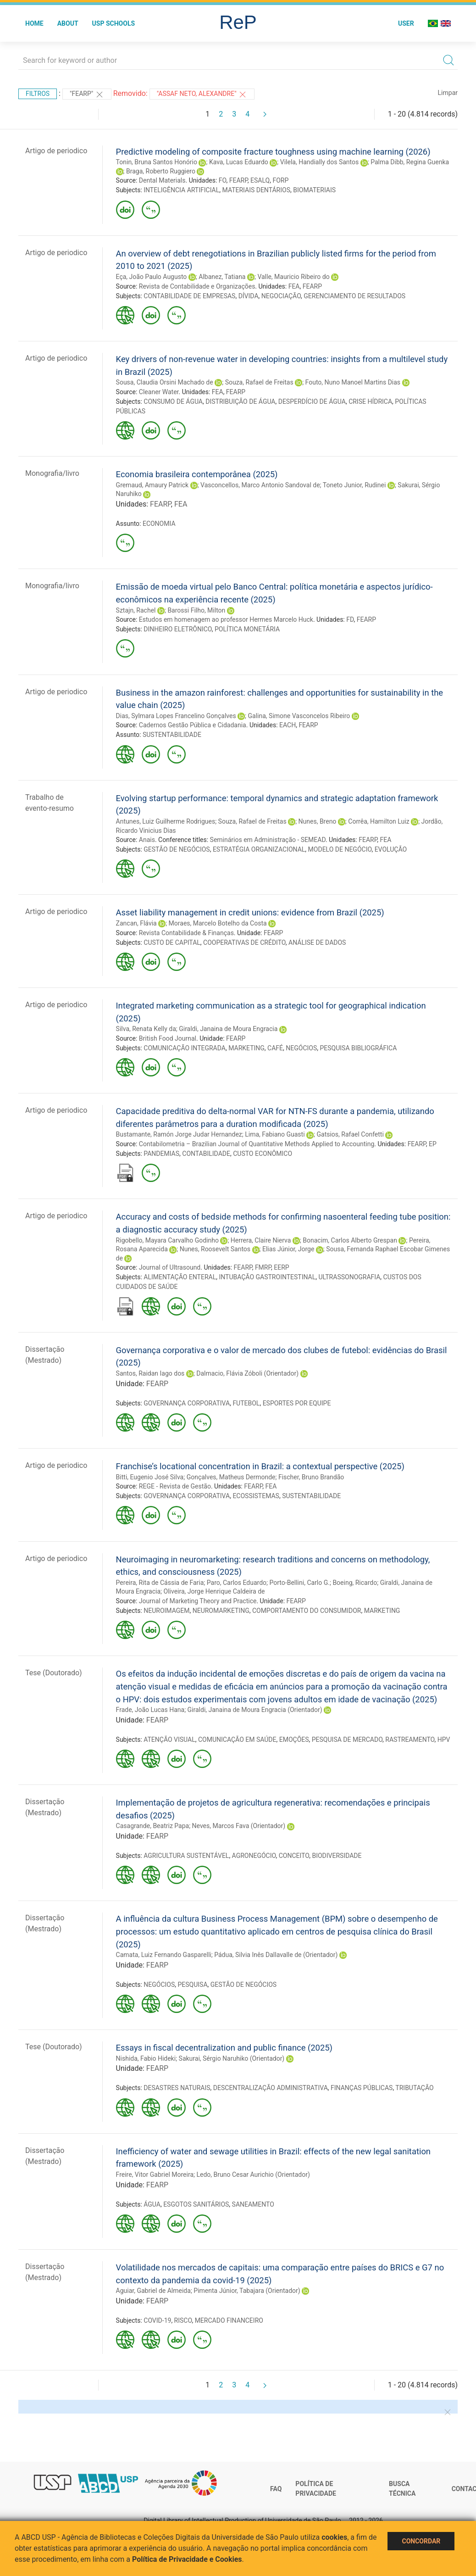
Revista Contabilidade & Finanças (186, 933)
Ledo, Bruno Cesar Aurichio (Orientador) (253, 2174)
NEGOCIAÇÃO (281, 296)
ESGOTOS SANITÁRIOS (196, 2204)
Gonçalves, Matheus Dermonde (231, 1477)
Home (34, 23)
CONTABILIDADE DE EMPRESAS (189, 296)
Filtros (38, 93)
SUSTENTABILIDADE (172, 734)
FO (223, 180)
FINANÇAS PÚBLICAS (362, 2087)
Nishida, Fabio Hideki (146, 2058)
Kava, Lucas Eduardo (238, 162)
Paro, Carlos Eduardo (236, 1582)
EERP (281, 1267)
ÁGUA (152, 2204)
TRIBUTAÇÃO (414, 2087)
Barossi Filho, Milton (196, 610)
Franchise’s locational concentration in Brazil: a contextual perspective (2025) (260, 1466)
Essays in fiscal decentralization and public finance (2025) (224, 2047)
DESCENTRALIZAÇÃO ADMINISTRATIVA (270, 2087)
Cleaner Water (159, 392)
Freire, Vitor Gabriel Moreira (155, 2174)
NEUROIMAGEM (166, 1610)
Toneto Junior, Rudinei (354, 485)
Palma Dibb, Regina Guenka (410, 162)
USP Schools (113, 23)
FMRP (263, 1267)
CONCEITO (294, 1855)
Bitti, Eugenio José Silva (150, 1477)
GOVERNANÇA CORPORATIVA (187, 1403)
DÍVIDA (248, 296)
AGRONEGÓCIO (254, 1855)
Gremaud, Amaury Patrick (152, 485)
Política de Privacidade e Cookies (187, 2559)
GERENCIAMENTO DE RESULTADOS (354, 296)
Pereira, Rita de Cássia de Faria (160, 1582)
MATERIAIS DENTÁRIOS (256, 190)
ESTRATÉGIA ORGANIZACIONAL (259, 849)
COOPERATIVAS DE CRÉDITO (244, 942)
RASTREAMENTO (409, 1739)
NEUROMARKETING (221, 1610)
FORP (280, 180)
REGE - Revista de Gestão (175, 1486)
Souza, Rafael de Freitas (259, 382)
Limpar (448, 92)
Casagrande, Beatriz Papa (152, 1825)
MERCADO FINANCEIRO (229, 2320)
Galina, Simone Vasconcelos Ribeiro (299, 715)
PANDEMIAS (161, 1153)
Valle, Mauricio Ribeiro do (293, 276)
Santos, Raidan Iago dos (150, 1373)
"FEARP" (87, 94)
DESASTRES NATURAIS (177, 2087)
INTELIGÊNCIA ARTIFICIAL (181, 190)
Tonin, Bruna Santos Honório (156, 162)
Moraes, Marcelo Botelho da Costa (218, 923)
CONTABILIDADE (206, 1153)
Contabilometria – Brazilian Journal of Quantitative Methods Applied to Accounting (256, 1144)
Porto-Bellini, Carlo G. (300, 1582)
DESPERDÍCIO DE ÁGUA (312, 401)
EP (433, 1144)
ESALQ (260, 180)
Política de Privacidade (315, 2488)
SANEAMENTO (253, 2204)
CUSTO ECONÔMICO (262, 1153)
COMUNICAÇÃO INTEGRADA (185, 1048)
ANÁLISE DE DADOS (317, 942)
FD (350, 619)
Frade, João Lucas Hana (150, 1709)
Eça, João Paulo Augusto (151, 276)
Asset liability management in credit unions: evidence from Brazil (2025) (250, 912)
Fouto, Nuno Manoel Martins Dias (352, 382)
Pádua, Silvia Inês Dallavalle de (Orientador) (276, 1954)
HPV (443, 1739)
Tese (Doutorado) (53, 1672)
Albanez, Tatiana (222, 276)
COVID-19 (157, 2320)
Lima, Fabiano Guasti (274, 1134)
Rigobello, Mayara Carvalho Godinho (167, 1240)
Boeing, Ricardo (354, 1582)
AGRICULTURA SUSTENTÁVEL (186, 1855)
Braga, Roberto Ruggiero (160, 171)
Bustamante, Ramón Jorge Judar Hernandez (179, 1134)
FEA (294, 286)
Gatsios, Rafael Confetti (349, 1134)
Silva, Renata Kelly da (146, 1028)
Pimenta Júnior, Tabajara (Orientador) (247, 2290)
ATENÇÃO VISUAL (169, 1739)
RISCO (183, 2320)
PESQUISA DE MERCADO (347, 1739)
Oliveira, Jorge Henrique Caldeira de (214, 1591)
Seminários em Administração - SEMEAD (268, 839)
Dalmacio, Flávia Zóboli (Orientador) (247, 1373)
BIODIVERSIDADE (336, 1855)
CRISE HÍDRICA (370, 401)
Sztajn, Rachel (136, 610)
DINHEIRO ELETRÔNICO (178, 629)
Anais (147, 839)
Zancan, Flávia (136, 923)
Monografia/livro (52, 473)
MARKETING (246, 1048)
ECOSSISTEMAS (255, 1496)
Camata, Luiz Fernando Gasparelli (163, 1954)
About (67, 23)
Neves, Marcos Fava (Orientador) (239, 1825)
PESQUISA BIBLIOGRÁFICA (358, 1048)
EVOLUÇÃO (391, 849)
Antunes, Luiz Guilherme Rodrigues (166, 821)
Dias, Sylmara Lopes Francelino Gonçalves (176, 715)
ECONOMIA (159, 523)
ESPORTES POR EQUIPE (297, 1403)
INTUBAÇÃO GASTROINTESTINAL (267, 1277)
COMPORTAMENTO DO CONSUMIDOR (306, 1610)
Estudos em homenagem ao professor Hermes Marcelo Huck (226, 619)
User (406, 23)
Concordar (421, 2541)
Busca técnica (402, 2488)
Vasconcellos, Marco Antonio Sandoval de (260, 485)
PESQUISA (192, 1984)
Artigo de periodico (56, 150)
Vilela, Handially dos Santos (319, 162)
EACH (287, 725)
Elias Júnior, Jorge (288, 1249)
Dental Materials (162, 180)
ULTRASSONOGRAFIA (350, 1277)
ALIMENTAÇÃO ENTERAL (180, 1277)
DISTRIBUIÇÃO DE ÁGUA (240, 401)
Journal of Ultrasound (169, 1267)
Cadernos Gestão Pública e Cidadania (192, 725)
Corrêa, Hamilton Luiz (378, 821)
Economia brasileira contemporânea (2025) (197, 474)
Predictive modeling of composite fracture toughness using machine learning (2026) (273, 151)
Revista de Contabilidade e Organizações (197, 286)
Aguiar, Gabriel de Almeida (153, 2290)
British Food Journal (167, 1038)
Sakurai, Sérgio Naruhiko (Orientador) (232, 2058)
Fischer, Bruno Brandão (311, 1477)
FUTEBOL (246, 1403)
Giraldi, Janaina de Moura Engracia (228, 1028)
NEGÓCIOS (301, 1048)
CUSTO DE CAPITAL (172, 942)
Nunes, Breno (318, 821)
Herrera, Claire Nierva (261, 1240)
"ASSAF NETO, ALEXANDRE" (202, 94)
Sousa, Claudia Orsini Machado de (164, 382)
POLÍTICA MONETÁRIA (247, 629)
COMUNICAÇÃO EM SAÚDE (237, 1739)
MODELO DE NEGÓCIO (340, 849)
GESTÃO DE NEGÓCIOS (177, 849)
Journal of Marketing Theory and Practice (198, 1601)
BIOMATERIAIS (314, 190)
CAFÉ (275, 1048)
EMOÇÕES (294, 1739)
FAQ (276, 2488)
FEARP (238, 180)
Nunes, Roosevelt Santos (215, 1249)
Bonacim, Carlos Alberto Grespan (350, 1240)
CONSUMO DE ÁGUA (173, 401)
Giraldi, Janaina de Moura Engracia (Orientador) (255, 1709)
